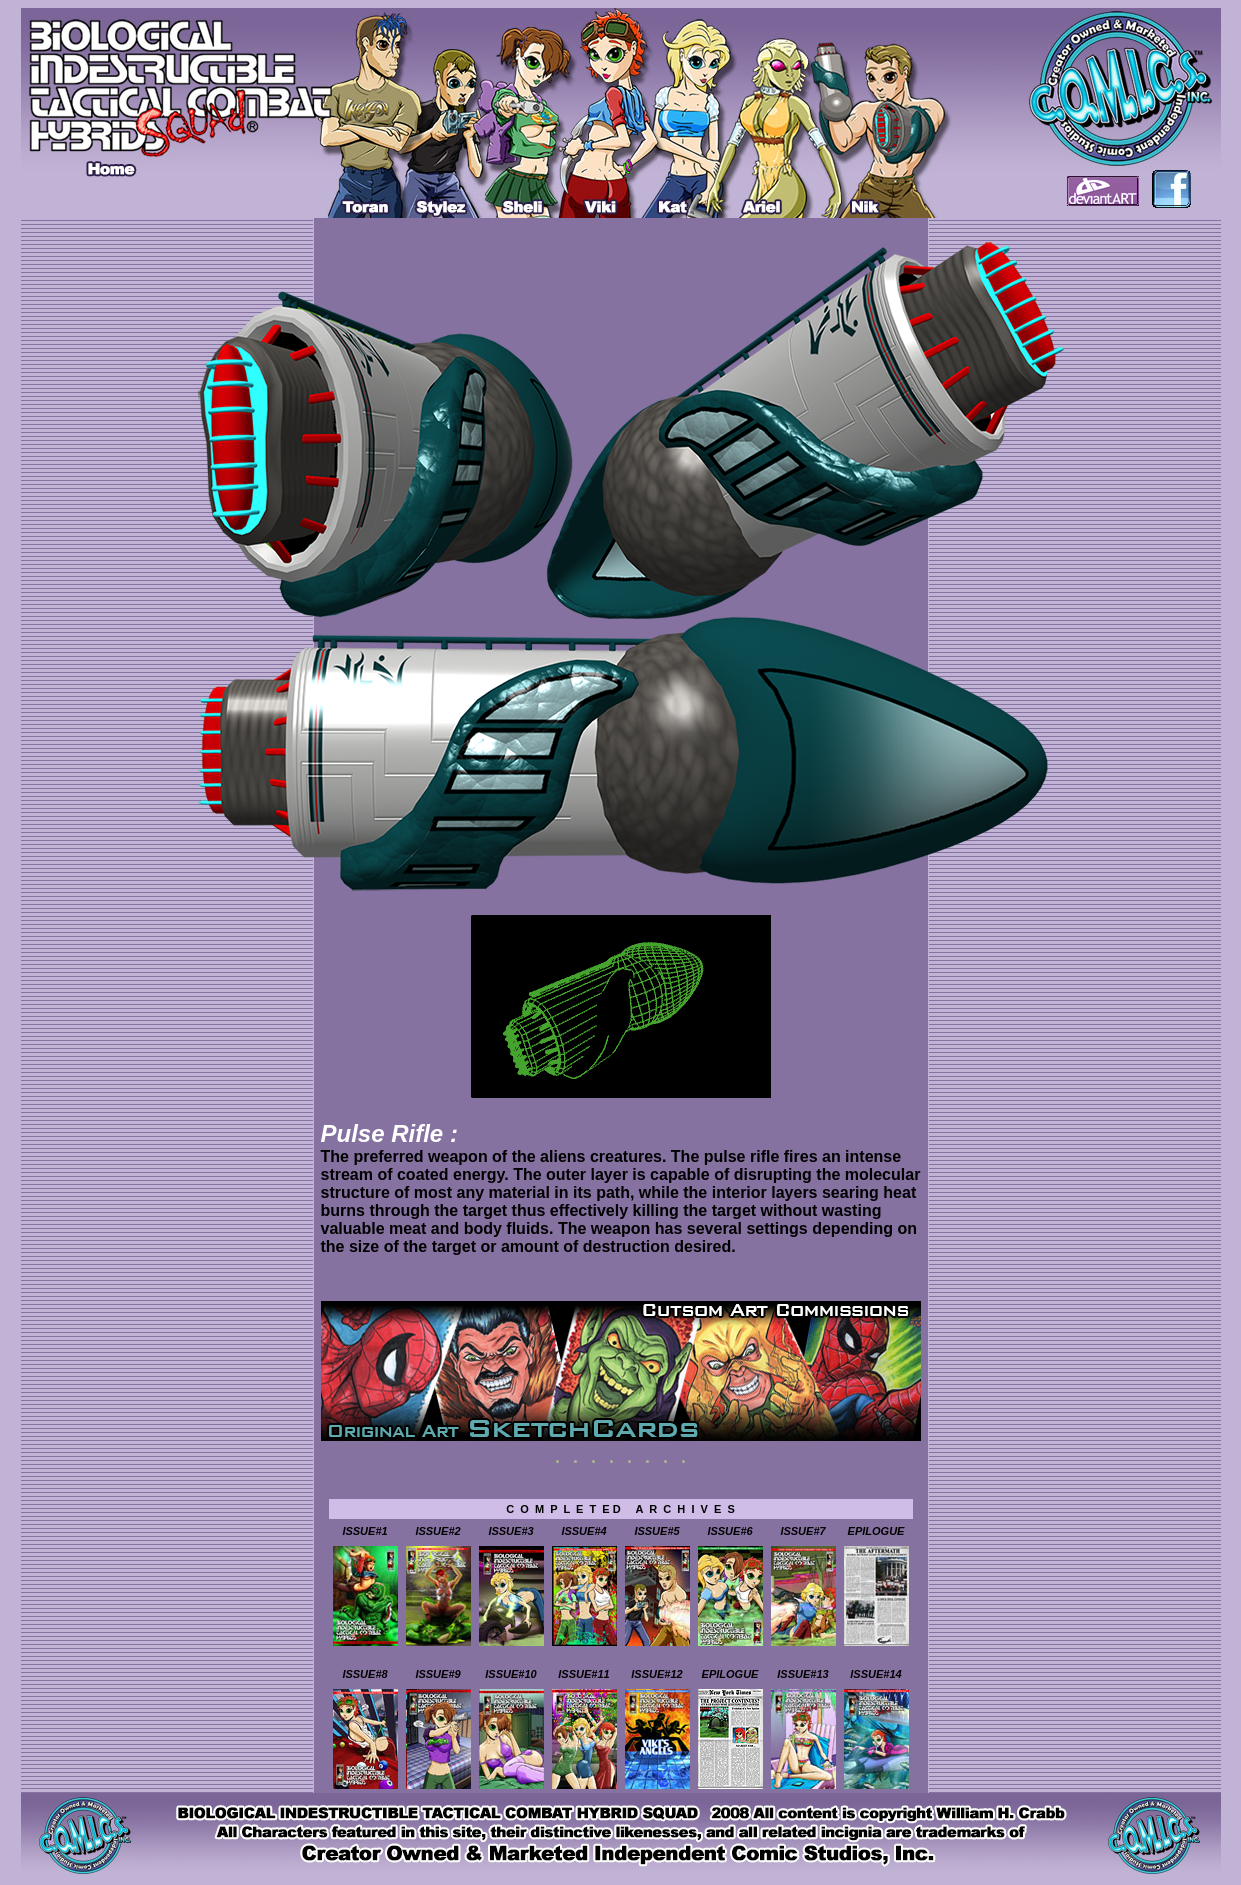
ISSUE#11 (583, 1674)
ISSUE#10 (510, 1674)
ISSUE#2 (437, 1531)
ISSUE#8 (364, 1674)
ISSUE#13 (802, 1674)
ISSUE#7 (802, 1531)
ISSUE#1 (364, 1531)
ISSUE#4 (583, 1531)
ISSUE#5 (656, 1531)
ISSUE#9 (437, 1674)
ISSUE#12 (656, 1674)
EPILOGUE (876, 1531)
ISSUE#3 (510, 1531)
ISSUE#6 (729, 1531)
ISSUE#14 (875, 1674)
